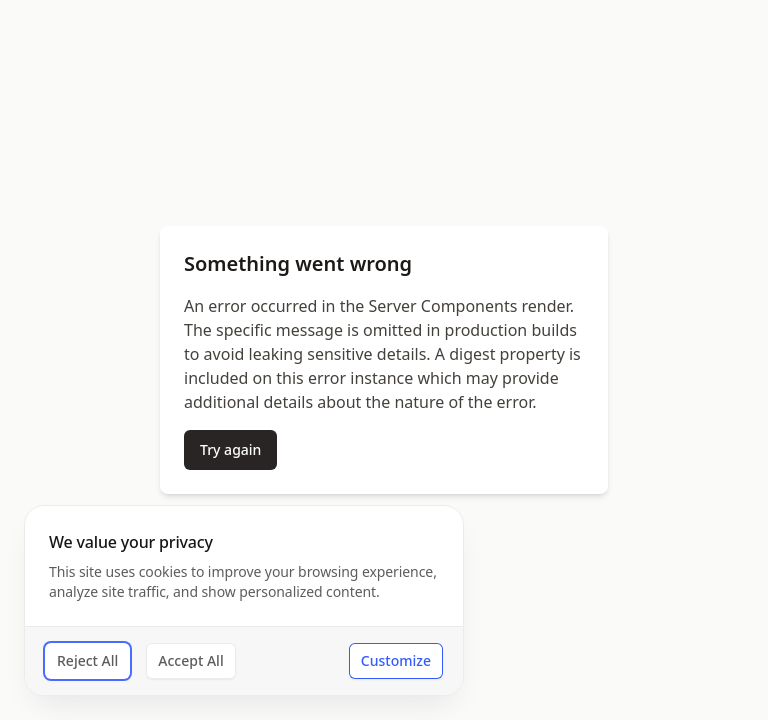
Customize (396, 660)
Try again (230, 449)
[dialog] (244, 600)
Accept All (190, 660)
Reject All (87, 660)
